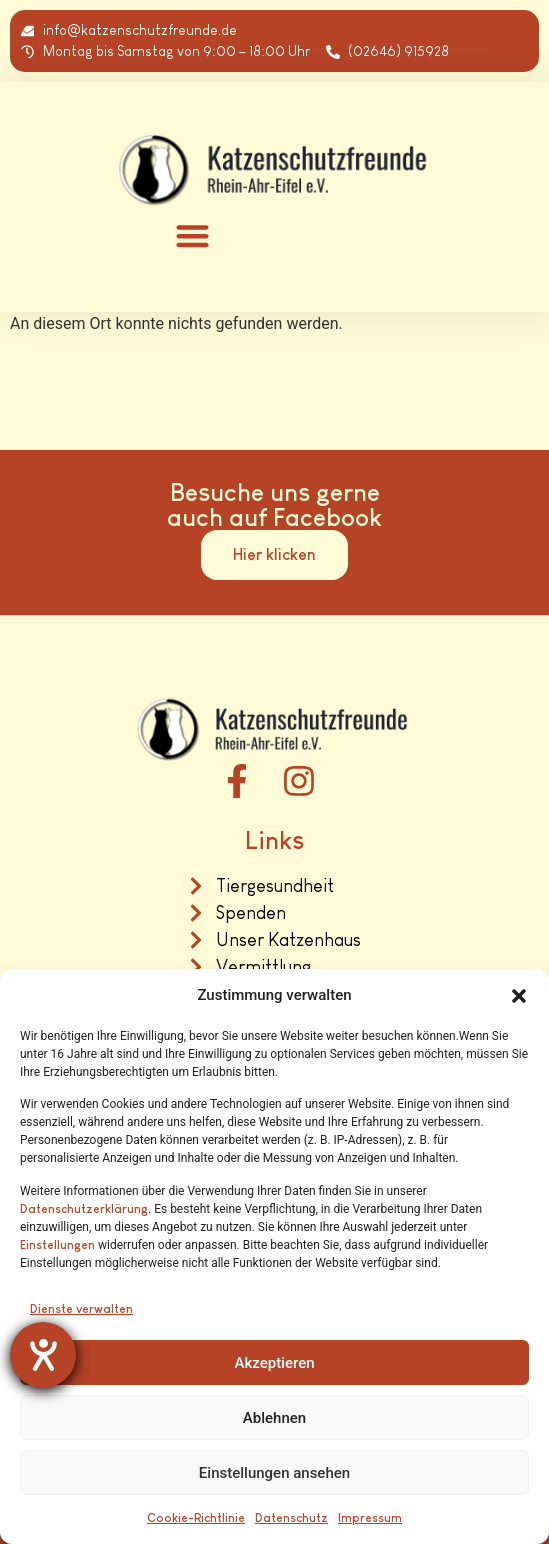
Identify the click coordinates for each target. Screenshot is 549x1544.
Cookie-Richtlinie (196, 1518)
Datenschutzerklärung (84, 1209)
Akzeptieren (274, 1363)
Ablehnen (274, 1418)
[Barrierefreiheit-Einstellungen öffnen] (43, 1355)
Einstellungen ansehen (274, 1473)
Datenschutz (291, 1518)
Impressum (370, 1518)
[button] (519, 996)
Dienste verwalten (81, 1309)
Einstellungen (57, 1245)
